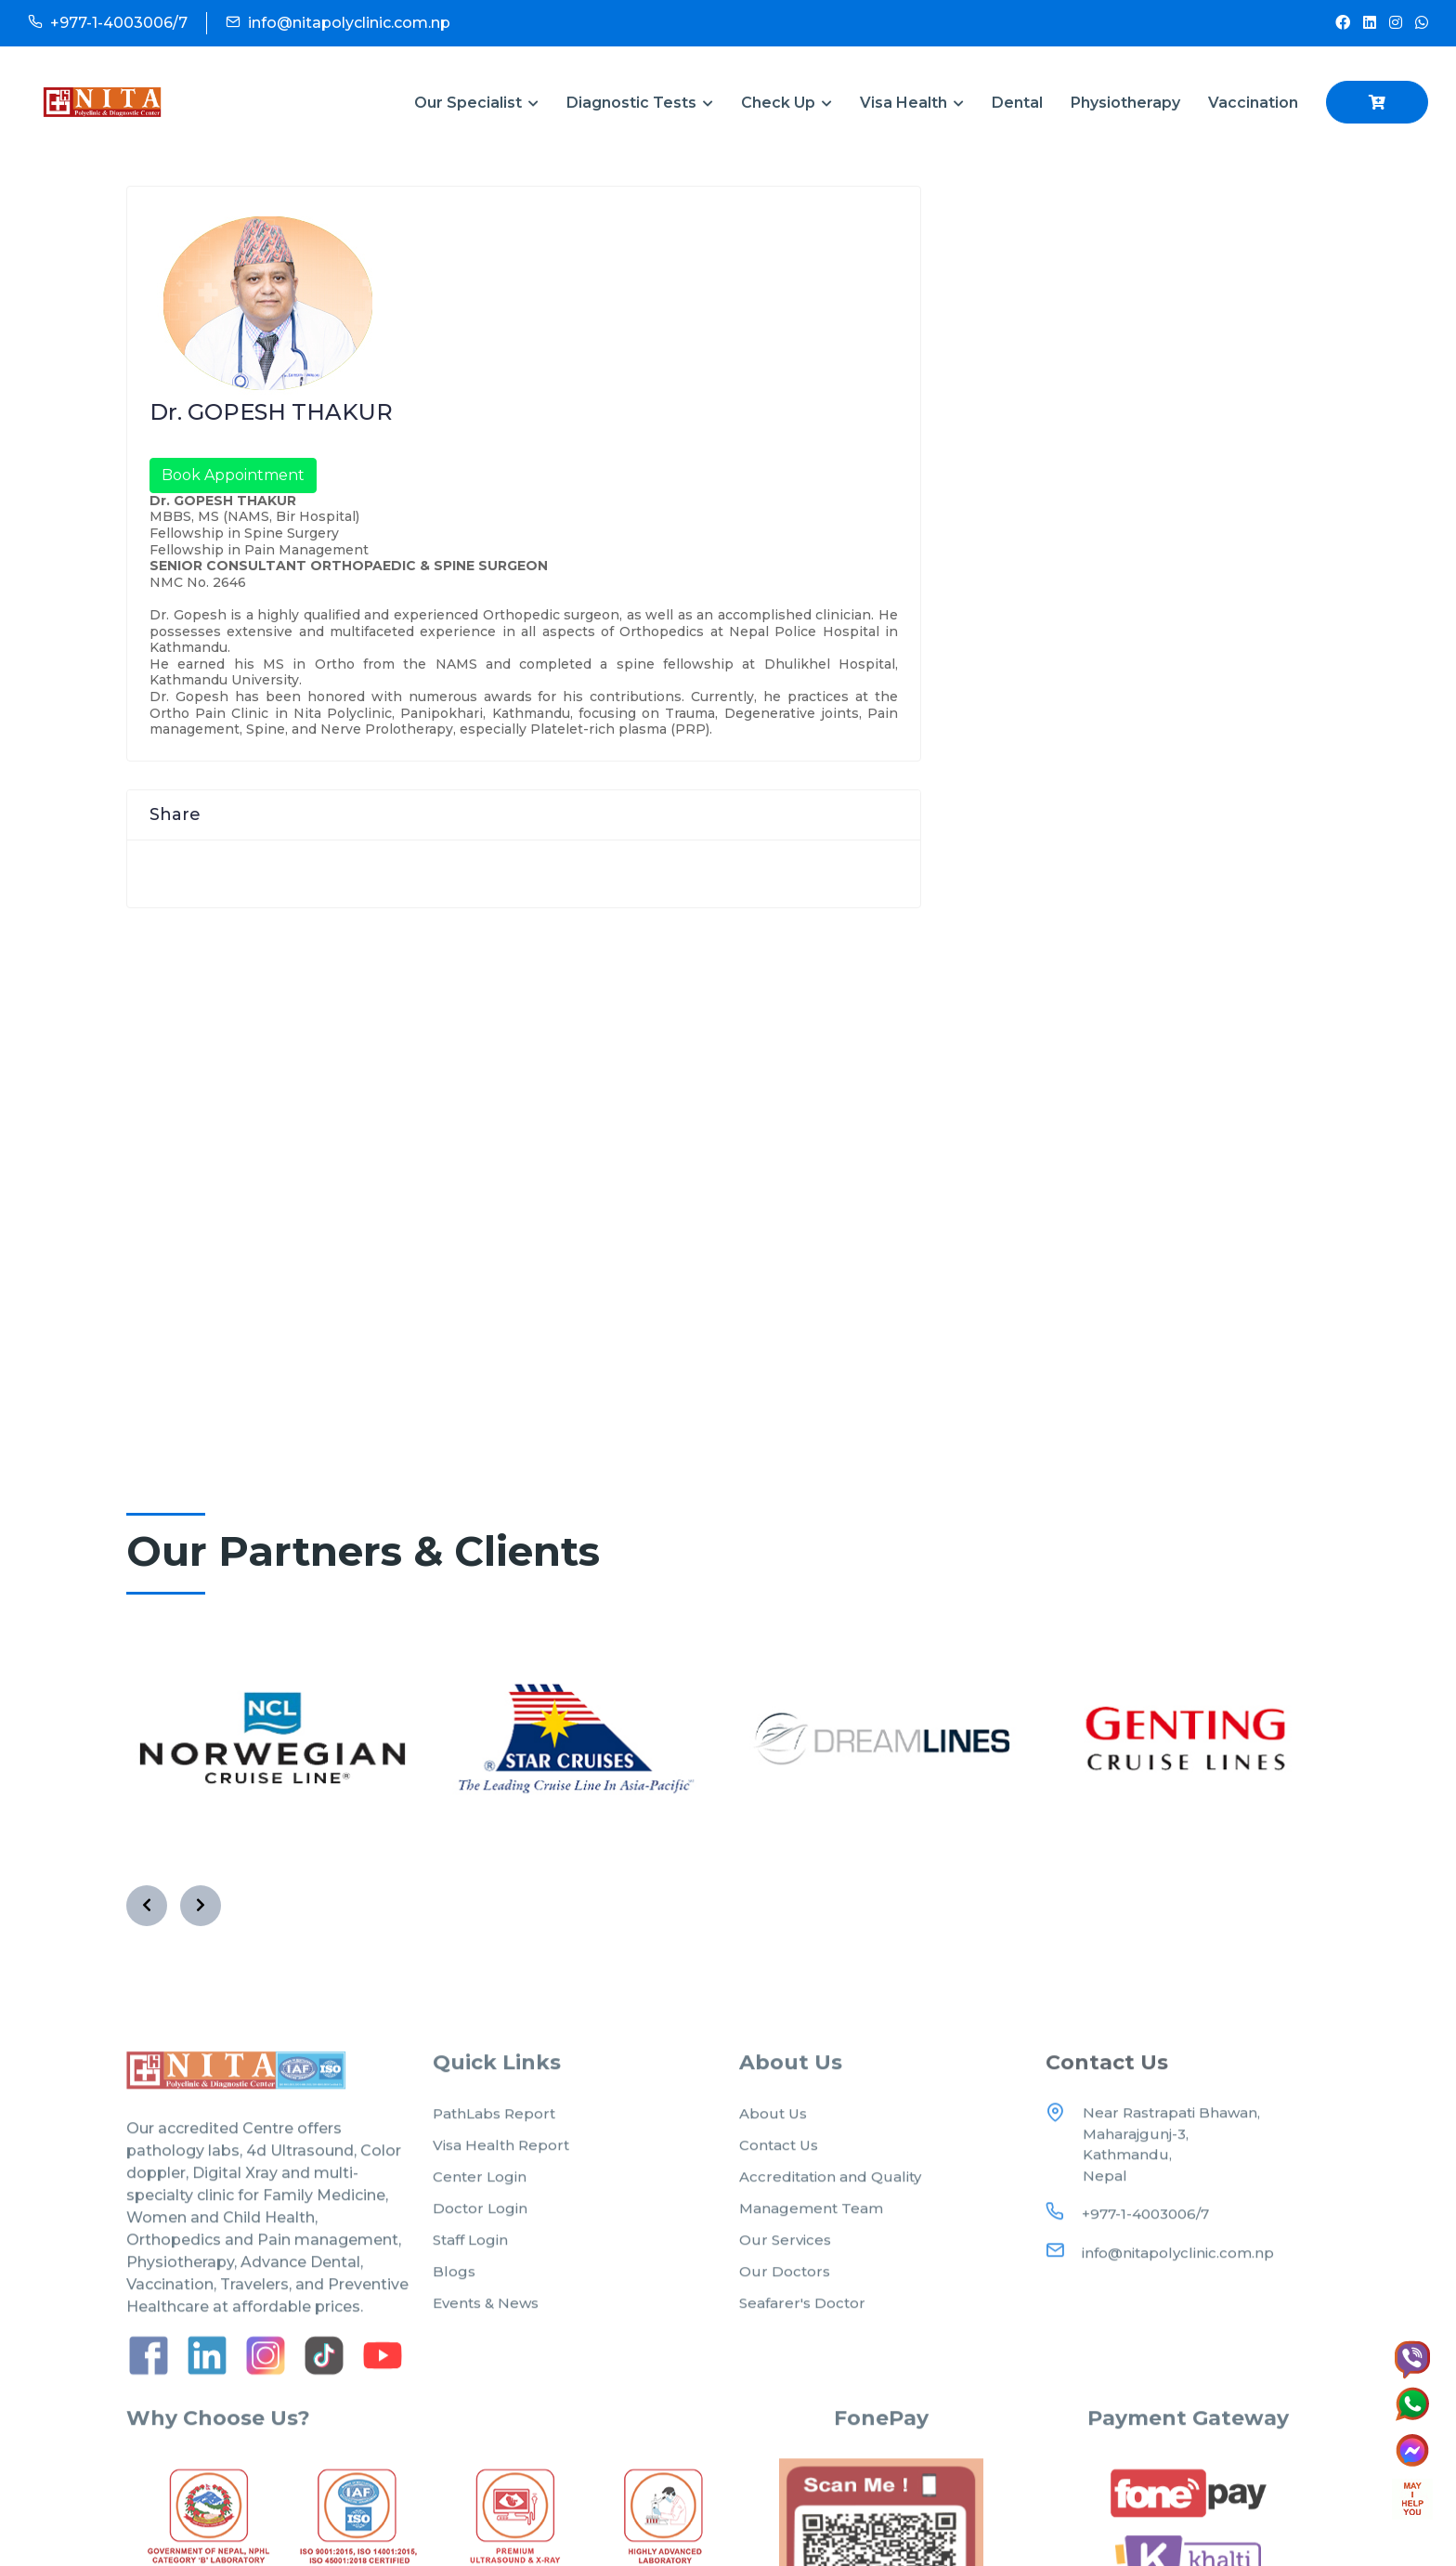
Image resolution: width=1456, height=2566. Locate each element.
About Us (773, 2130)
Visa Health (912, 102)
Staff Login (470, 2256)
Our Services (785, 2256)
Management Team (811, 2225)
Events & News (486, 2319)
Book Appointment (233, 475)
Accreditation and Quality (830, 2193)
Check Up (786, 102)
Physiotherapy (1125, 102)
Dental (1017, 102)
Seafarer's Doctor (802, 2319)
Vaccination (1253, 102)
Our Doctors (784, 2288)
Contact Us (778, 2161)
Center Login (479, 2193)
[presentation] (146, 1883)
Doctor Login (480, 2225)
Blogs (454, 2288)
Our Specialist (476, 102)
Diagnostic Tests (639, 102)
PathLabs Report (494, 2130)
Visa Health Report (501, 2161)
